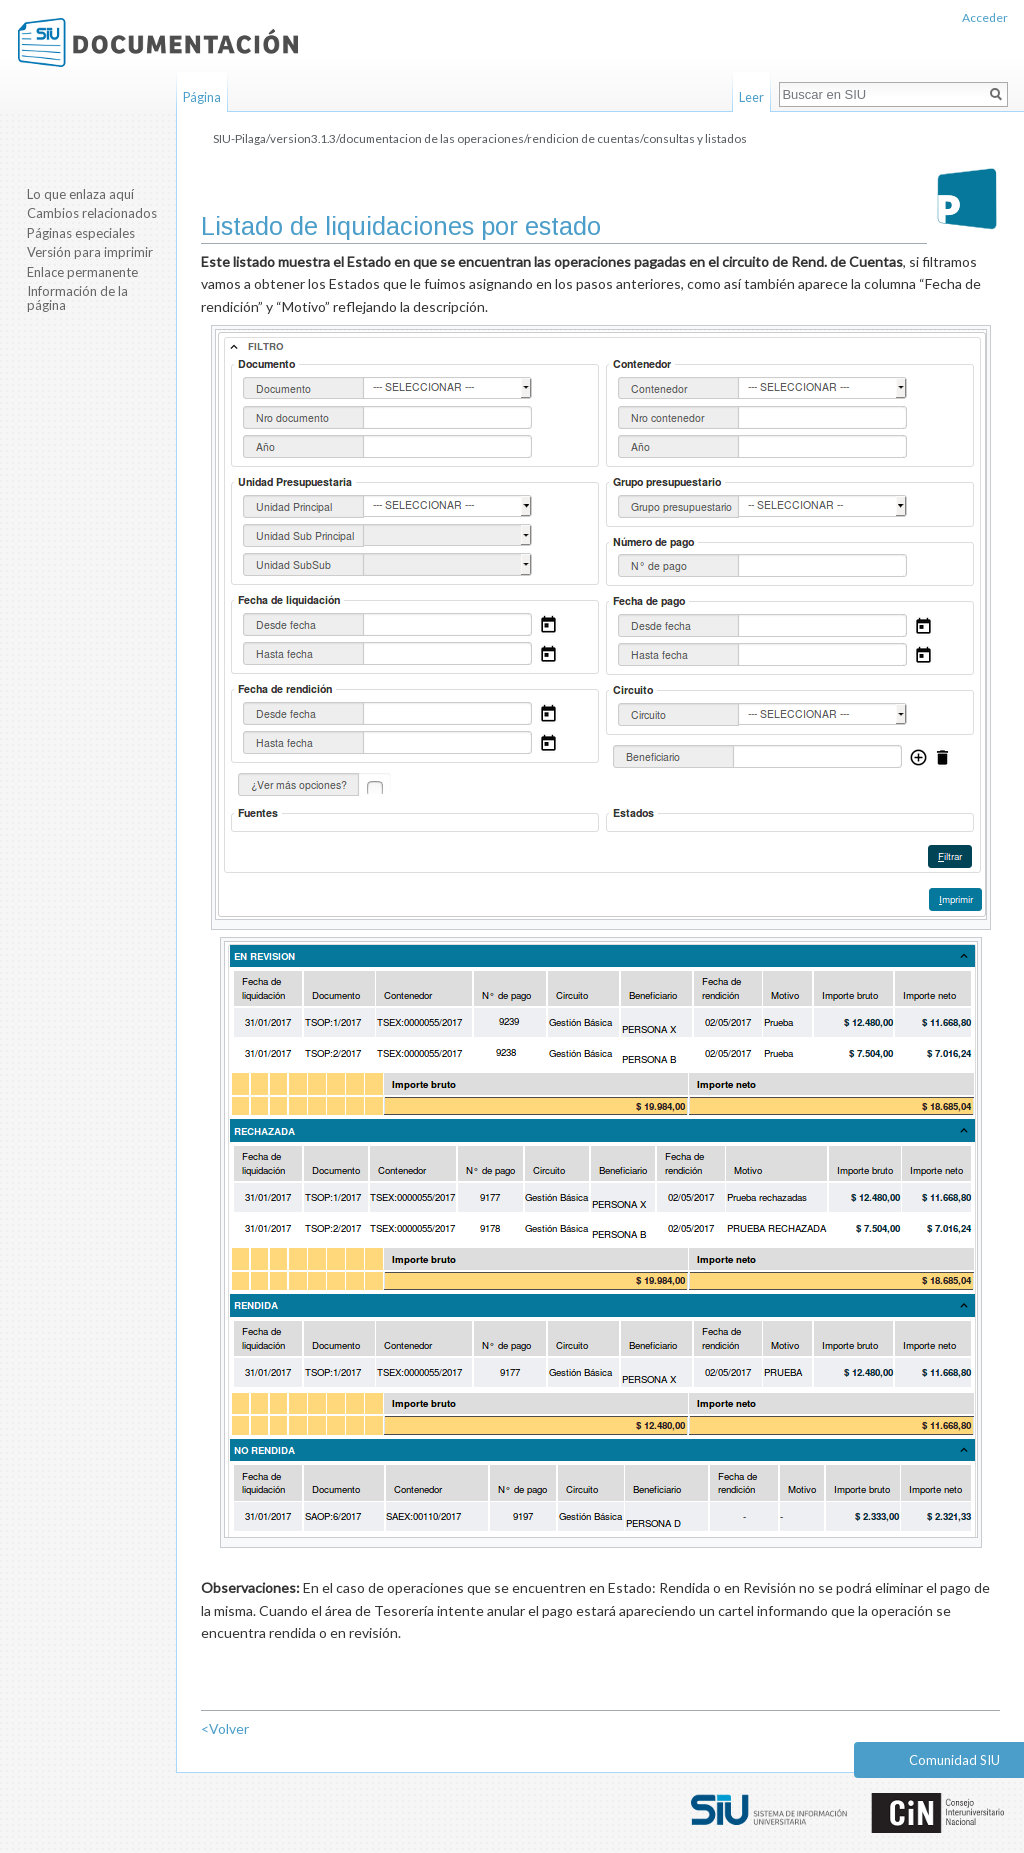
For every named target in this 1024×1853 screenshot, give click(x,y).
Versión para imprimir (90, 252)
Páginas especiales (81, 233)
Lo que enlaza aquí (80, 194)
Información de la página (77, 298)
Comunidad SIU (954, 1760)
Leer (751, 97)
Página (202, 97)
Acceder (985, 17)
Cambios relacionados (92, 213)
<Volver (225, 1728)
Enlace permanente (82, 272)
